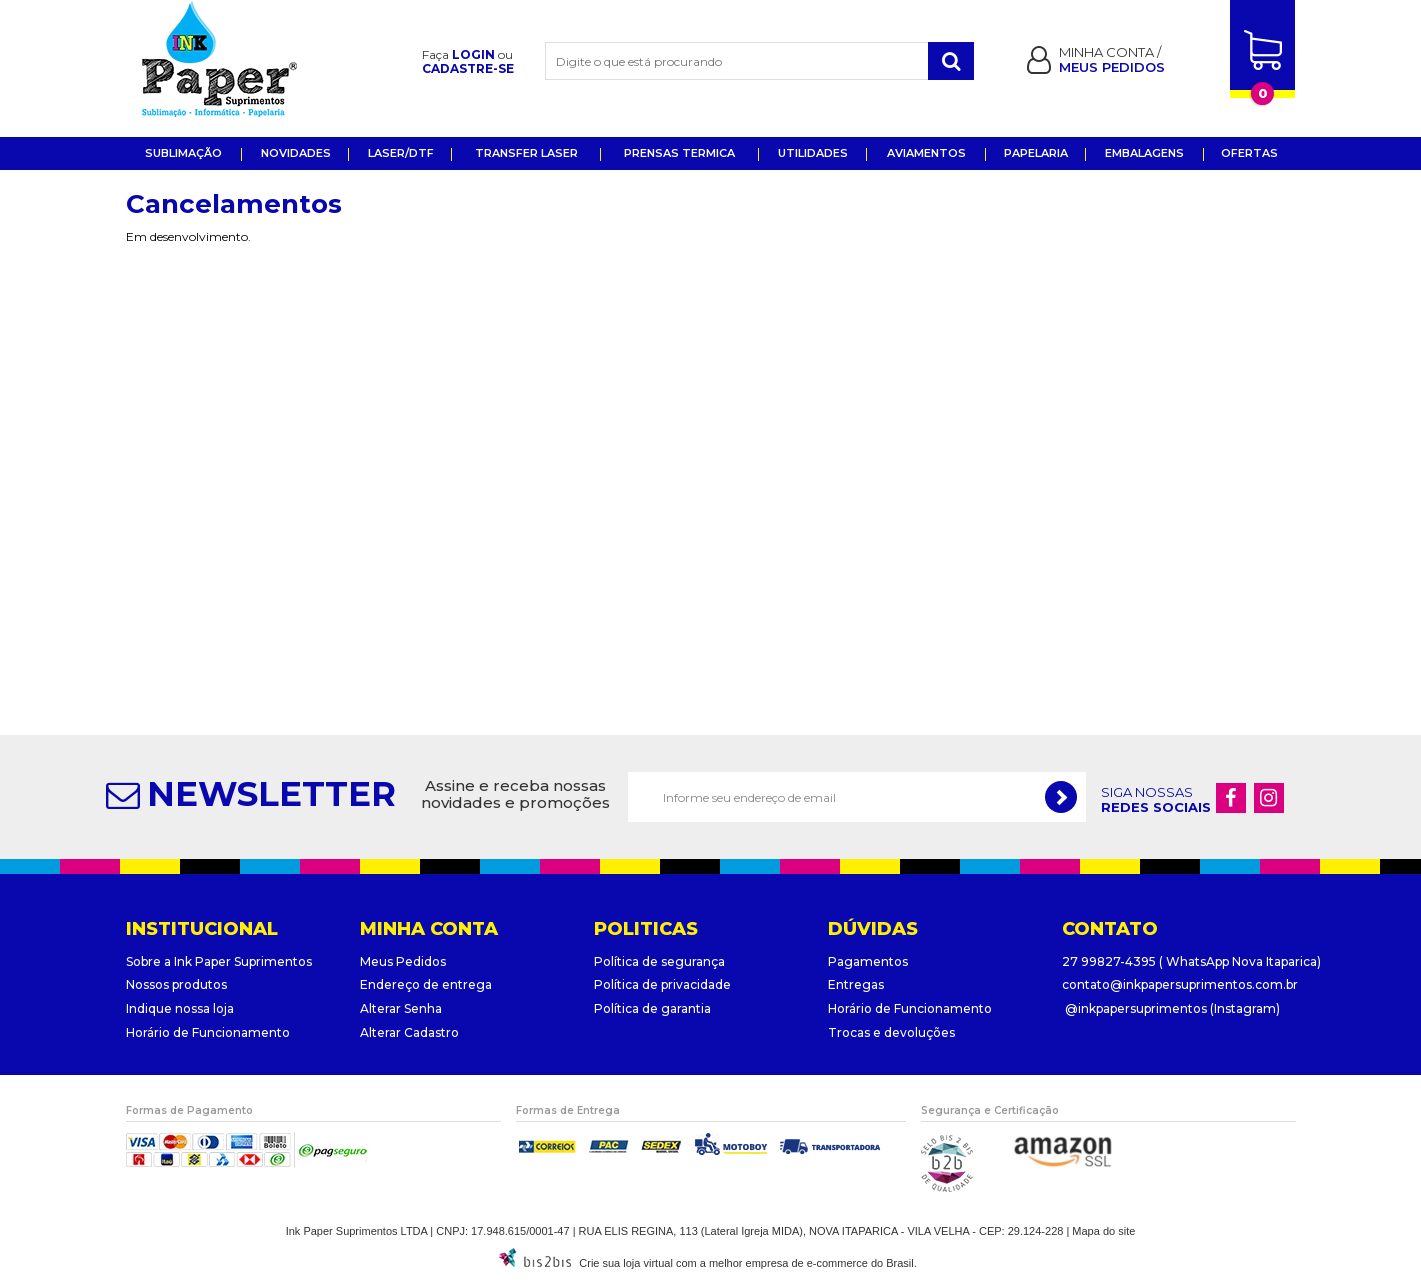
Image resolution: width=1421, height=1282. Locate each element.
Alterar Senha (401, 1008)
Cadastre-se (468, 68)
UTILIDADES (813, 153)
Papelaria (1036, 153)
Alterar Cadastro (409, 1032)
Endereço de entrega (426, 984)
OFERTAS (1249, 153)
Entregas (856, 984)
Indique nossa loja (180, 1008)
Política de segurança (659, 961)
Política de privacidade (662, 984)
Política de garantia (652, 1008)
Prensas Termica (679, 153)
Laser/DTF (401, 153)
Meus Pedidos (403, 961)
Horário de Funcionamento (208, 1032)
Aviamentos (926, 153)
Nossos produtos (176, 984)
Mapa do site (1103, 1231)
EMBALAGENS (1144, 153)
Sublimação (183, 153)
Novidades (296, 153)
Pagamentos (868, 961)
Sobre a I (151, 961)
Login (473, 54)
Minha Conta (1108, 52)
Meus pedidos (1112, 67)
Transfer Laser (526, 153)
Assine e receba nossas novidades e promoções (515, 794)
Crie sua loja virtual (626, 1263)
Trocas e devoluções (891, 1032)
